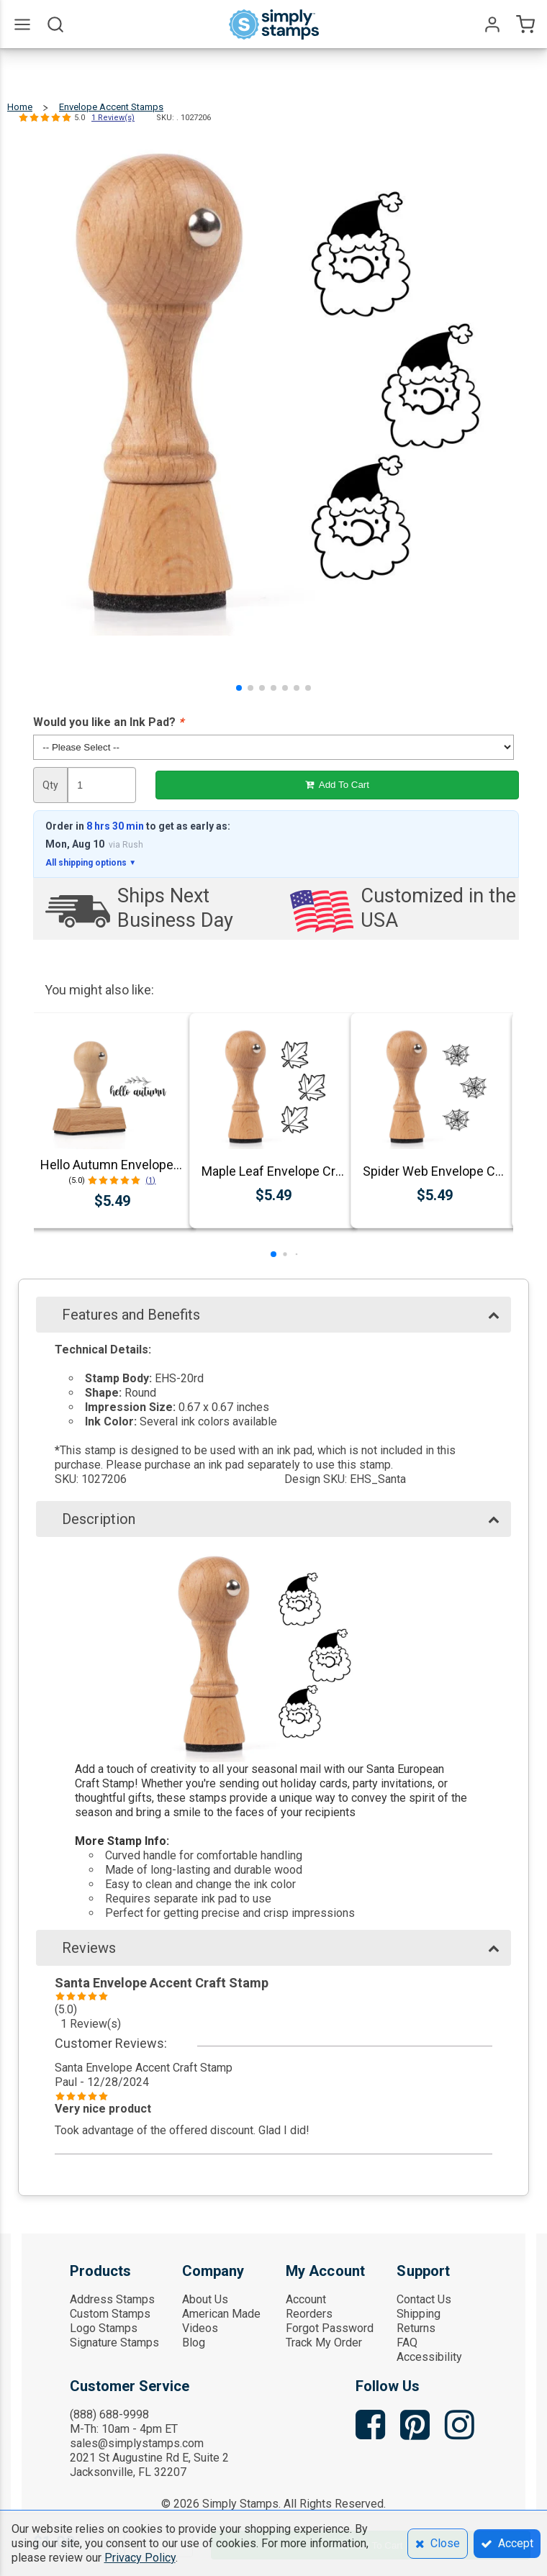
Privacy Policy (140, 2557)
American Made (221, 2314)
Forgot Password (330, 2328)
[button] (239, 688)
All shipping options (90, 863)
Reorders (309, 2314)
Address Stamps (112, 2299)
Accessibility (429, 2357)
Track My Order (324, 2342)
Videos (200, 2328)
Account (306, 2299)
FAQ (407, 2342)
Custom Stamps (110, 2314)
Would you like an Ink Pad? (108, 722)
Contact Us (424, 2299)
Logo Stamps (103, 2328)
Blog (193, 2342)
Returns (416, 2328)
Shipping (418, 2314)
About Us (205, 2299)
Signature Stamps (114, 2342)
